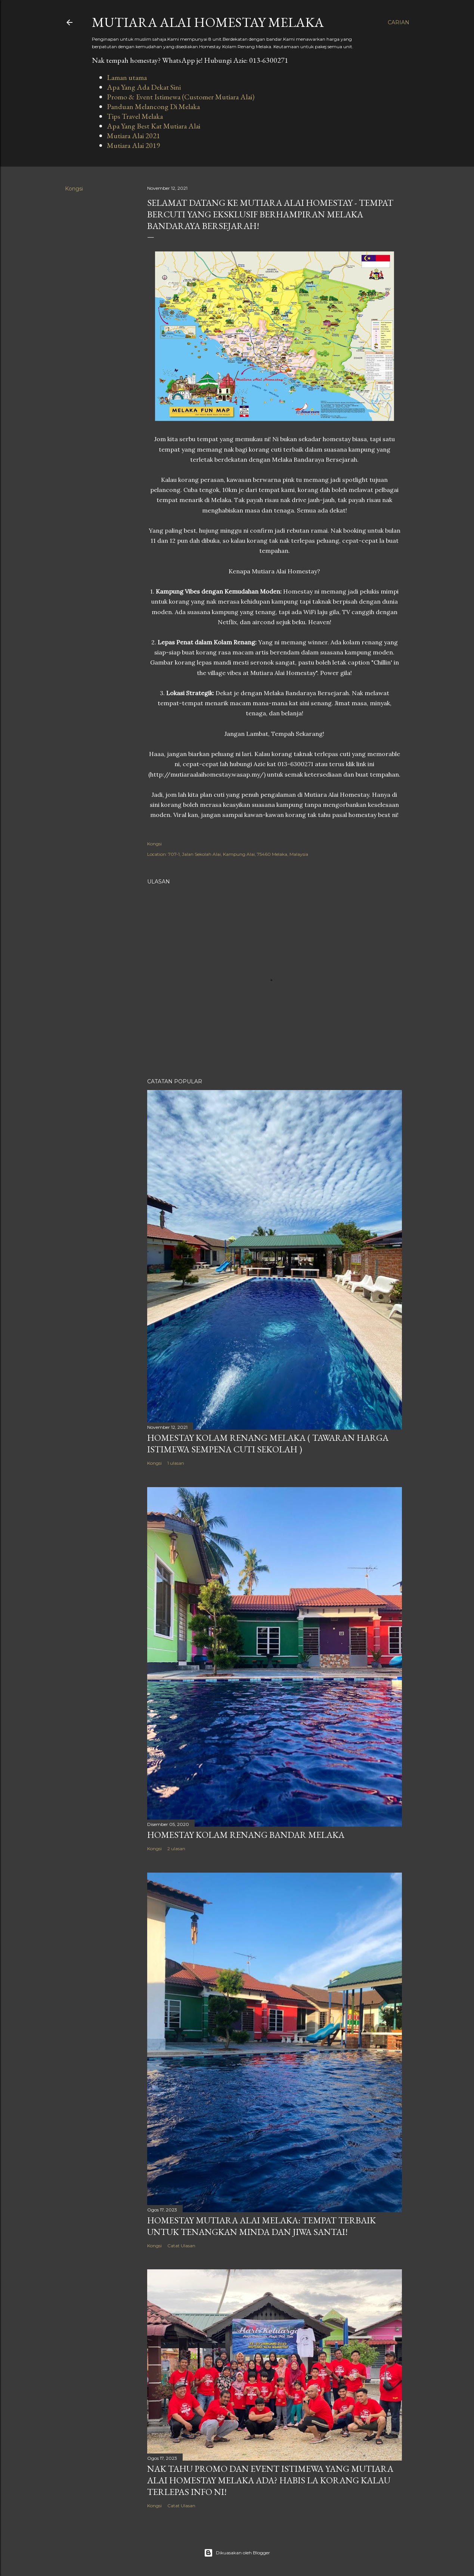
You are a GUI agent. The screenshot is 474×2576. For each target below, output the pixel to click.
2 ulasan (176, 1848)
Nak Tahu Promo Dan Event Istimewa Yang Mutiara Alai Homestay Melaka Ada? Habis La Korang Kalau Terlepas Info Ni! (270, 2480)
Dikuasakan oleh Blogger (237, 2552)
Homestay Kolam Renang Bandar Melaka (245, 1834)
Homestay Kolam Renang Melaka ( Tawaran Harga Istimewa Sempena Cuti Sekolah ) (267, 1443)
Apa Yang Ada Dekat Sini (144, 87)
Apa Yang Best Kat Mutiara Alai (153, 126)
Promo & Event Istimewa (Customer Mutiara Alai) (180, 97)
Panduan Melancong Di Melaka (153, 106)
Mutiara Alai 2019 (133, 145)
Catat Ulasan (181, 2245)
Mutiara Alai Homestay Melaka (208, 22)
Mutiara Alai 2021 (133, 135)
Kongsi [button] (74, 188)
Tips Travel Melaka (135, 116)
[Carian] (398, 22)
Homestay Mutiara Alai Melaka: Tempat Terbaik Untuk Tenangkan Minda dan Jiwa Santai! (261, 2226)
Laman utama (127, 77)
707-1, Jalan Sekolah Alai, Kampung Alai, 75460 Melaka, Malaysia (238, 854)
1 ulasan (175, 1463)
